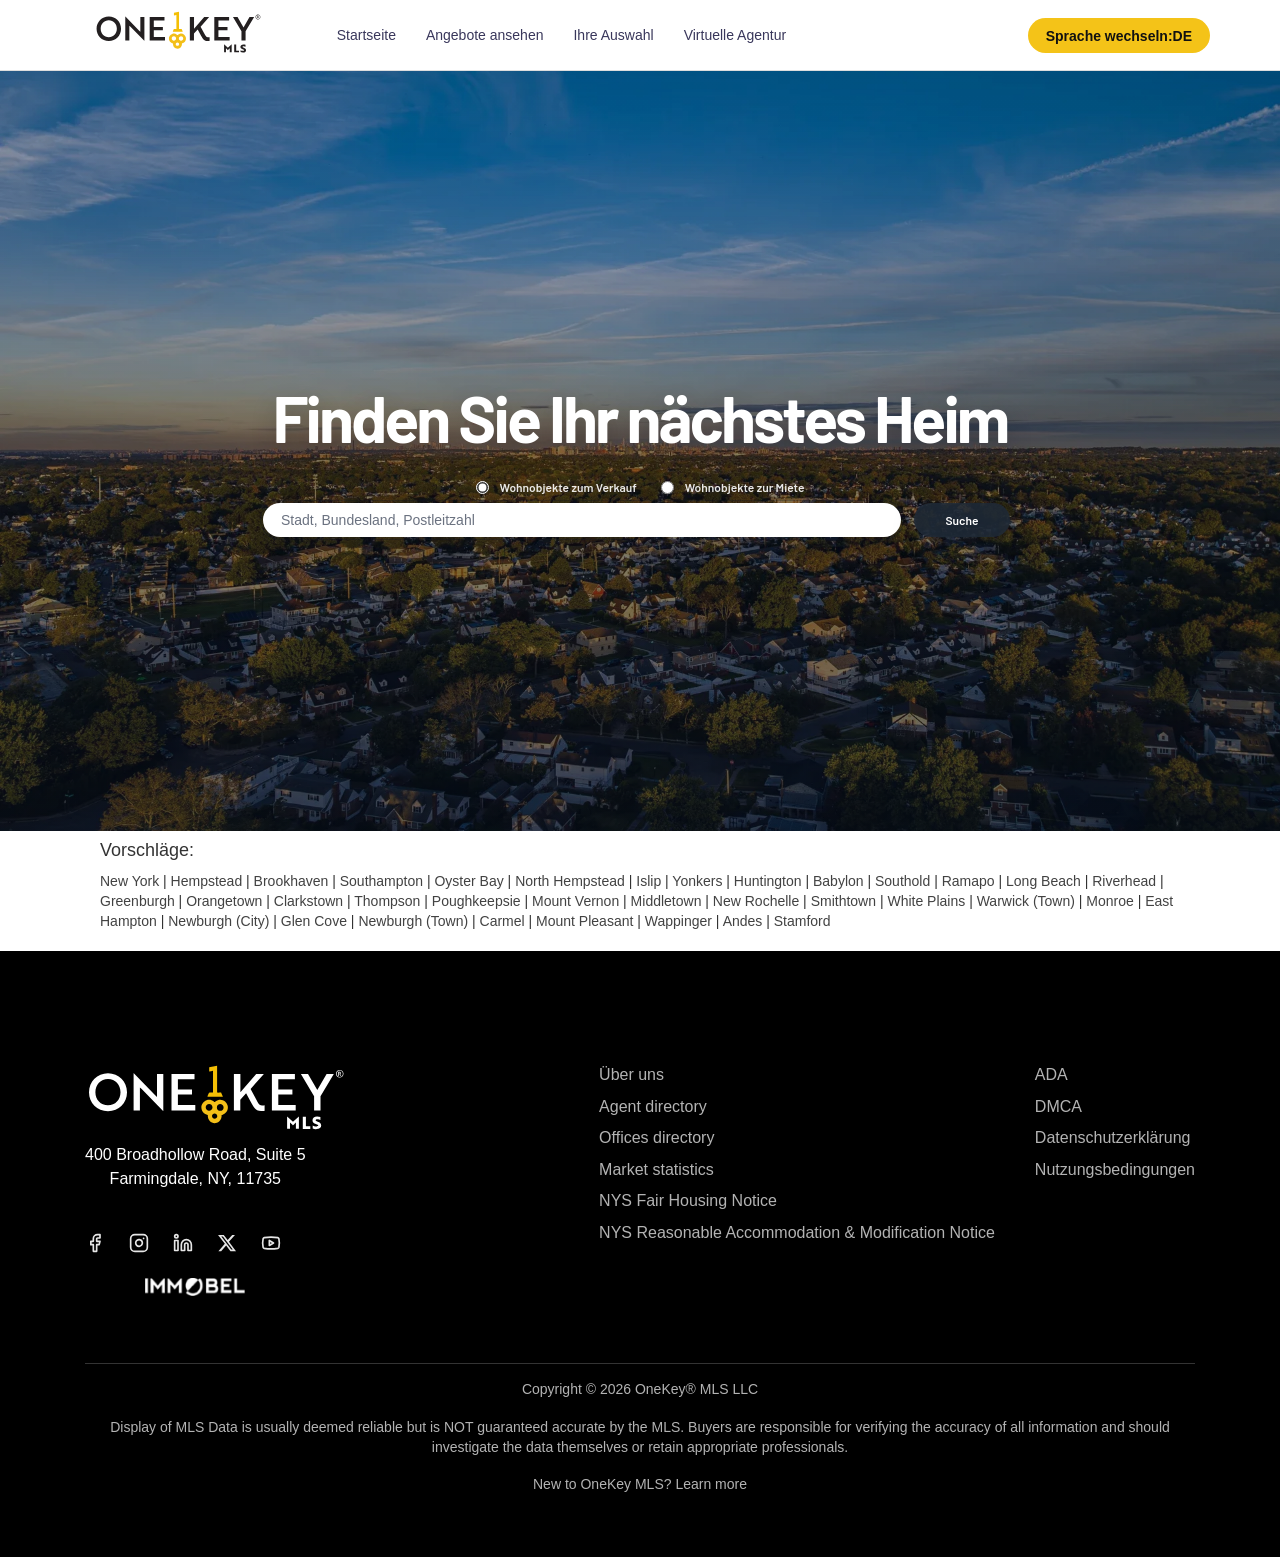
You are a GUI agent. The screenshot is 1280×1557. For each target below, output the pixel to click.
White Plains (926, 901)
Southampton (381, 881)
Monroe (1109, 901)
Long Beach (1043, 881)
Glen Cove (314, 921)
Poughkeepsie (476, 901)
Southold (902, 881)
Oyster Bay (468, 881)
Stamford (802, 921)
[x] (239, 1243)
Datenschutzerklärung (1113, 1137)
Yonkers (697, 881)
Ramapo (968, 881)
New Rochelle (756, 901)
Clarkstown (308, 901)
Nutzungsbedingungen (1115, 1169)
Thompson (387, 901)
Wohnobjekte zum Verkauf (556, 487)
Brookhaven (291, 881)
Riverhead (1124, 881)
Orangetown (224, 901)
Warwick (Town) (1026, 901)
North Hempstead (570, 881)
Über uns (631, 1074)
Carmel (502, 921)
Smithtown (843, 901)
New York (129, 881)
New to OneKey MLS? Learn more (640, 1484)
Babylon (838, 881)
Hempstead (207, 881)
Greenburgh (137, 901)
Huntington (768, 881)
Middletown (666, 901)
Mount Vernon (575, 901)
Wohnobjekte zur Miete (733, 487)
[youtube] (283, 1243)
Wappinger (678, 921)
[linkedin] (195, 1243)
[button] (1119, 35)
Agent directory (653, 1106)
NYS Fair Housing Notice (688, 1200)
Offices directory (656, 1137)
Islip (648, 881)
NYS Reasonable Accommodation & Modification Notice (797, 1232)
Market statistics (656, 1169)
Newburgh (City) (218, 921)
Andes (743, 921)
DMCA (1058, 1106)
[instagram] (151, 1243)
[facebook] (107, 1243)
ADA (1051, 1074)
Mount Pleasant (584, 921)
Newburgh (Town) (413, 921)
